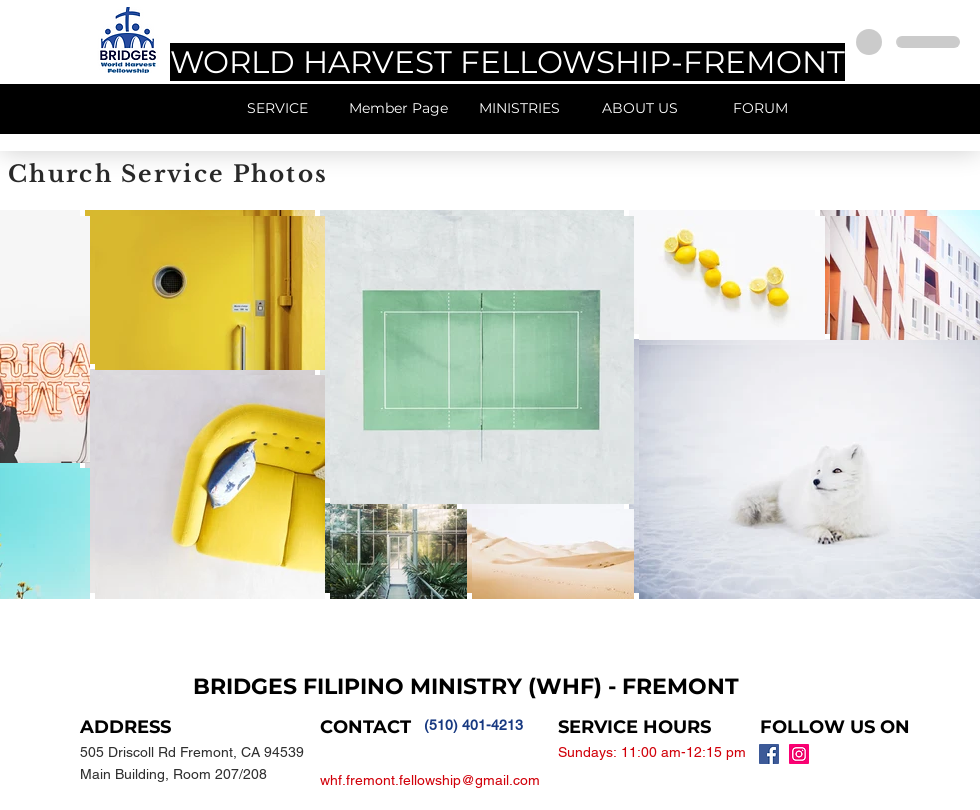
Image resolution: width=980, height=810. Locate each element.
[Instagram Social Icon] (799, 754)
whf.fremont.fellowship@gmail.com (430, 780)
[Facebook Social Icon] (769, 754)
